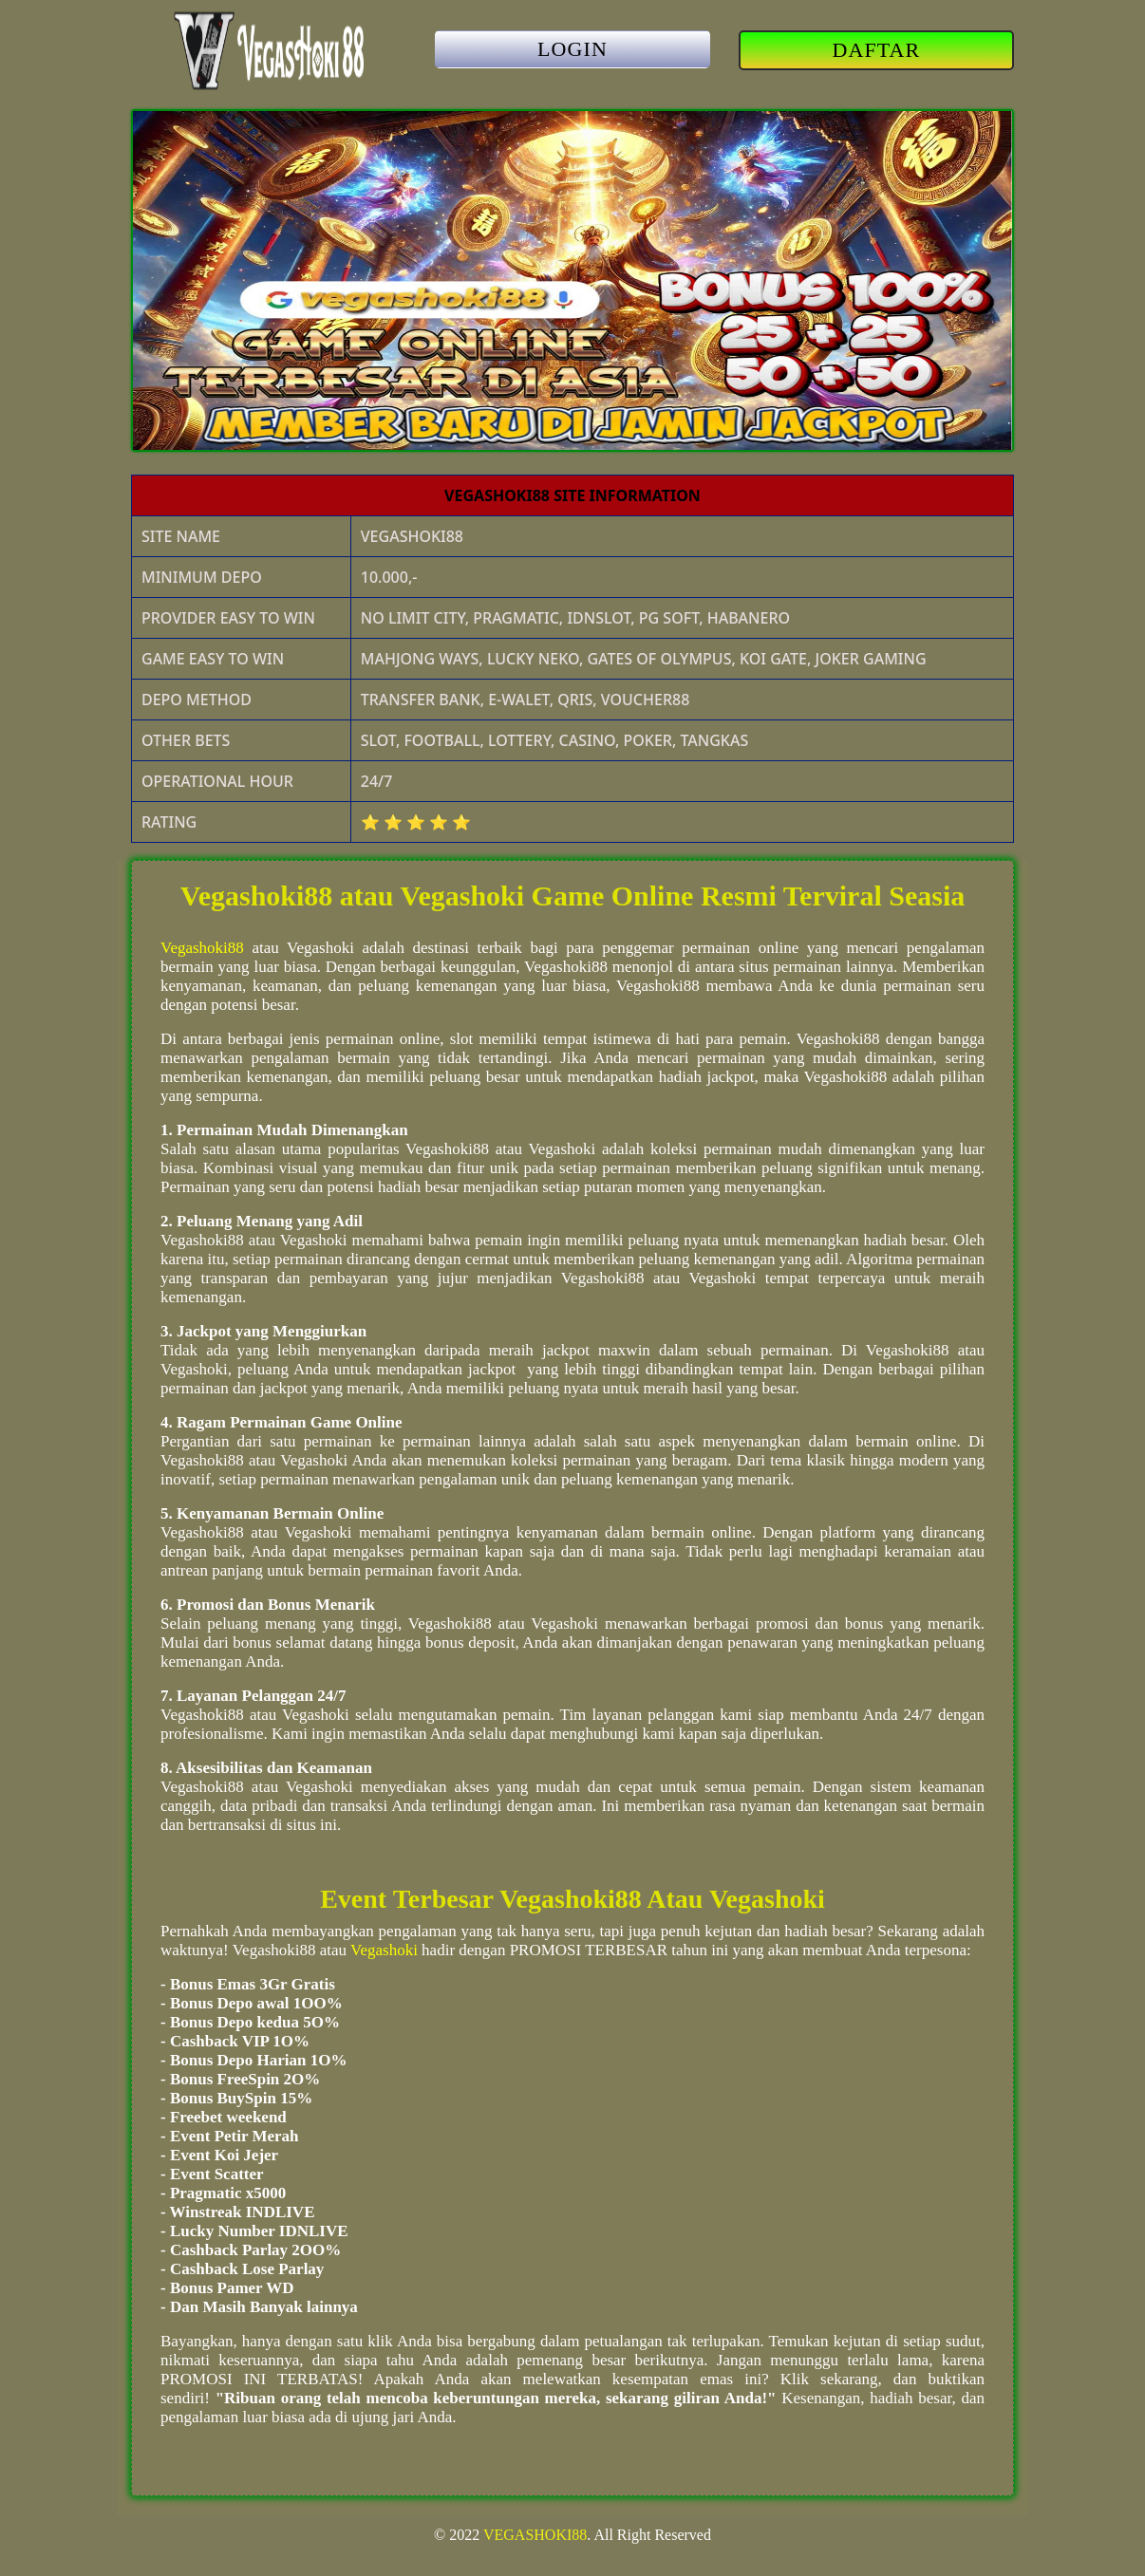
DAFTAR (877, 50)
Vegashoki (384, 1950)
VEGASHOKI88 (535, 2535)
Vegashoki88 (202, 948)
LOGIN (572, 49)
